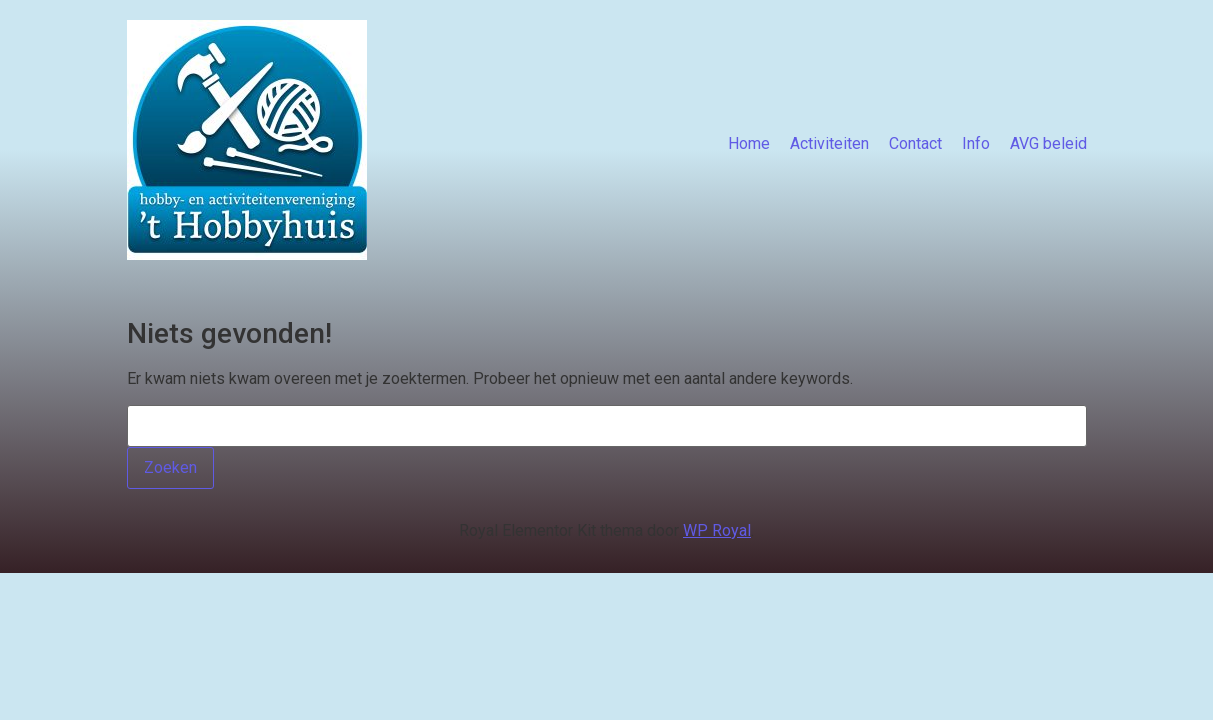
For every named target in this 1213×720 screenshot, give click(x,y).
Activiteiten (829, 143)
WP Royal (717, 530)
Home (749, 143)
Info (976, 143)
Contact (915, 143)
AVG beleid (1048, 143)
